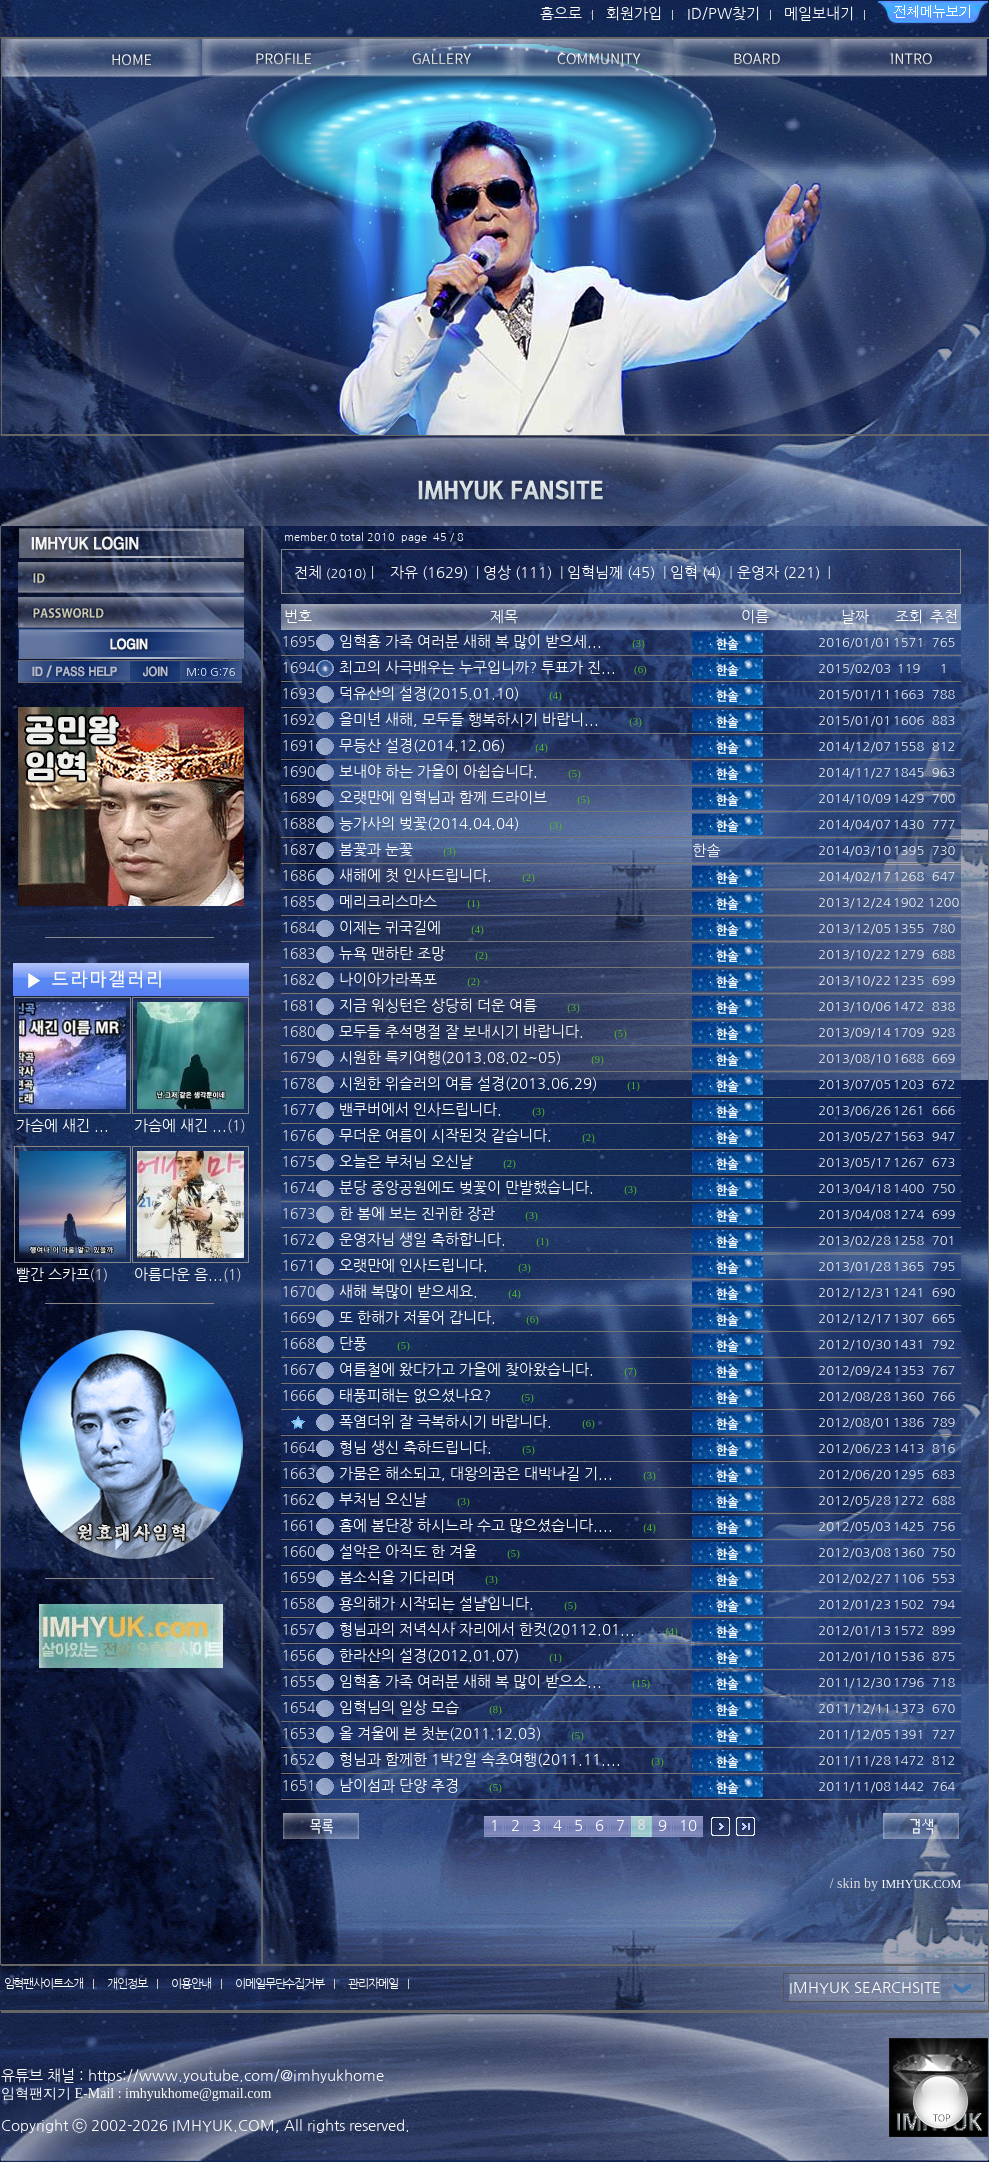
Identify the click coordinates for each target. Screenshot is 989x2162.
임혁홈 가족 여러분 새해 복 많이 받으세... (470, 641)
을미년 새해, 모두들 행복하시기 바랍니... (469, 719)
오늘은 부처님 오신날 (406, 1161)
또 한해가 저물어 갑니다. (417, 1317)
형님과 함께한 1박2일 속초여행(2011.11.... (480, 1759)
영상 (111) (517, 572)
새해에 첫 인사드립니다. (415, 875)
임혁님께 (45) (611, 572)
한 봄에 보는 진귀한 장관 (417, 1213)
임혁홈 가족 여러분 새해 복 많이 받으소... (470, 1681)
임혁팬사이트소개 (44, 1984)
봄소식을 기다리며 (397, 1577)
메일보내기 (819, 13)
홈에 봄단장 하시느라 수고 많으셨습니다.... (476, 1525)
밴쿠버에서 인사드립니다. (420, 1109)
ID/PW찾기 (723, 13)
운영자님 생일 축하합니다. (422, 1239)
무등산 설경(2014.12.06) (422, 745)
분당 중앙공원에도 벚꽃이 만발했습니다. (466, 1187)
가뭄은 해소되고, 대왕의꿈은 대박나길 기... (476, 1473)
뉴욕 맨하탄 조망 (392, 953)
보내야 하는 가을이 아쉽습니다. (438, 771)
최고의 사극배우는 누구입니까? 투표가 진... (477, 667)
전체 (310, 572)
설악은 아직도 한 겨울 (408, 1551)
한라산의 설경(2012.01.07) (429, 1655)
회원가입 (634, 13)
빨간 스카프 (53, 1274)
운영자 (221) (778, 572)
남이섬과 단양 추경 (399, 1785)
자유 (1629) (429, 572)
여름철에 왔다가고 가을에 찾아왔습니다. (466, 1369)
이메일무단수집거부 (280, 1984)
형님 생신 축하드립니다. (415, 1447)
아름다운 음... (178, 1274)
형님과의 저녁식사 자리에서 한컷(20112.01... (487, 1629)
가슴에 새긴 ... (62, 1125)
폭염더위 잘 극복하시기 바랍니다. (445, 1421)
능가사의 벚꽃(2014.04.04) (429, 823)
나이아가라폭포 (388, 979)
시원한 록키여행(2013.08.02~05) (450, 1057)
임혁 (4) (695, 572)
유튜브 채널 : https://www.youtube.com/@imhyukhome (192, 2075)
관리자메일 (373, 1984)
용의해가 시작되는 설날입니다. (436, 1603)
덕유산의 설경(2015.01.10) (429, 693)
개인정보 (127, 1984)
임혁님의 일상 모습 (399, 1707)
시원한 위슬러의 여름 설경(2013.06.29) (468, 1083)
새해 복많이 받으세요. (408, 1291)
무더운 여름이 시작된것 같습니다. (445, 1135)
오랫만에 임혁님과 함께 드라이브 (443, 797)
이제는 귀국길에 (390, 927)
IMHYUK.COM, (226, 2125)
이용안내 (191, 1984)
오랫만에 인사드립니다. (413, 1265)
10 (688, 1825)
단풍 (353, 1343)
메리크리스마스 (388, 901)
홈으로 (561, 13)
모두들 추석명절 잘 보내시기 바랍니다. (461, 1031)
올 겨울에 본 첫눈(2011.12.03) (440, 1733)
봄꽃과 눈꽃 (376, 849)
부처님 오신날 (383, 1499)
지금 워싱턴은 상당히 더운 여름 (438, 1005)
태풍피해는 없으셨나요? (415, 1395)
